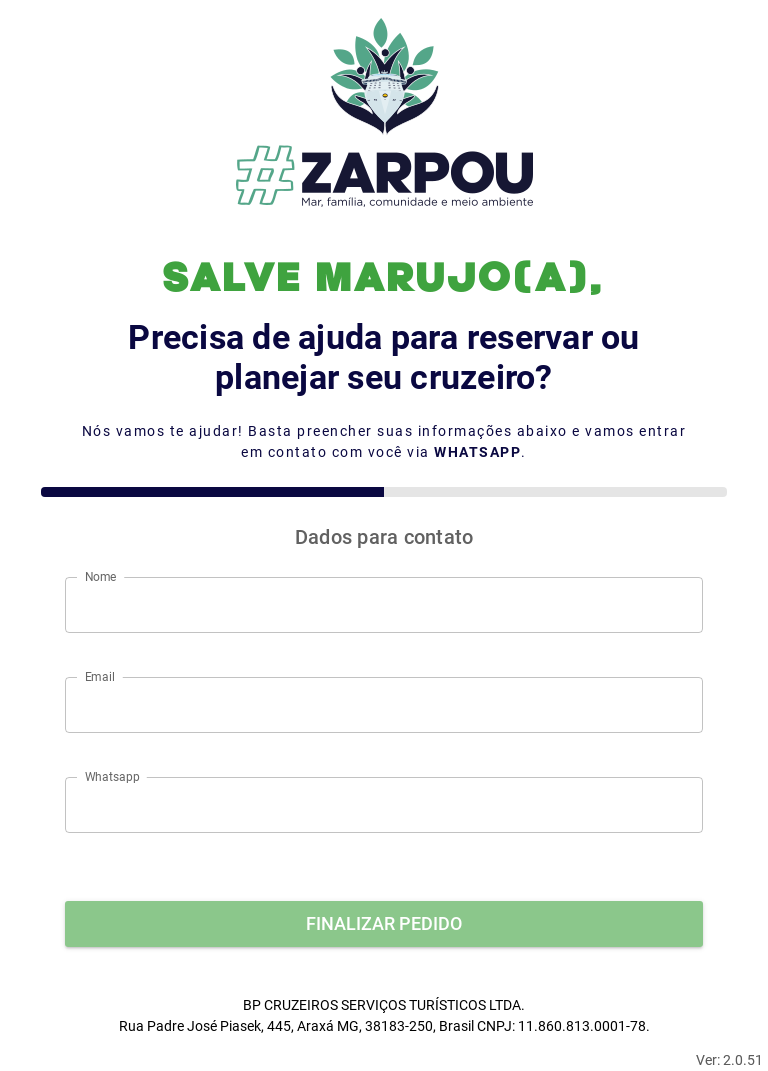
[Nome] (384, 605)
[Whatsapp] (384, 805)
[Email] (384, 705)
